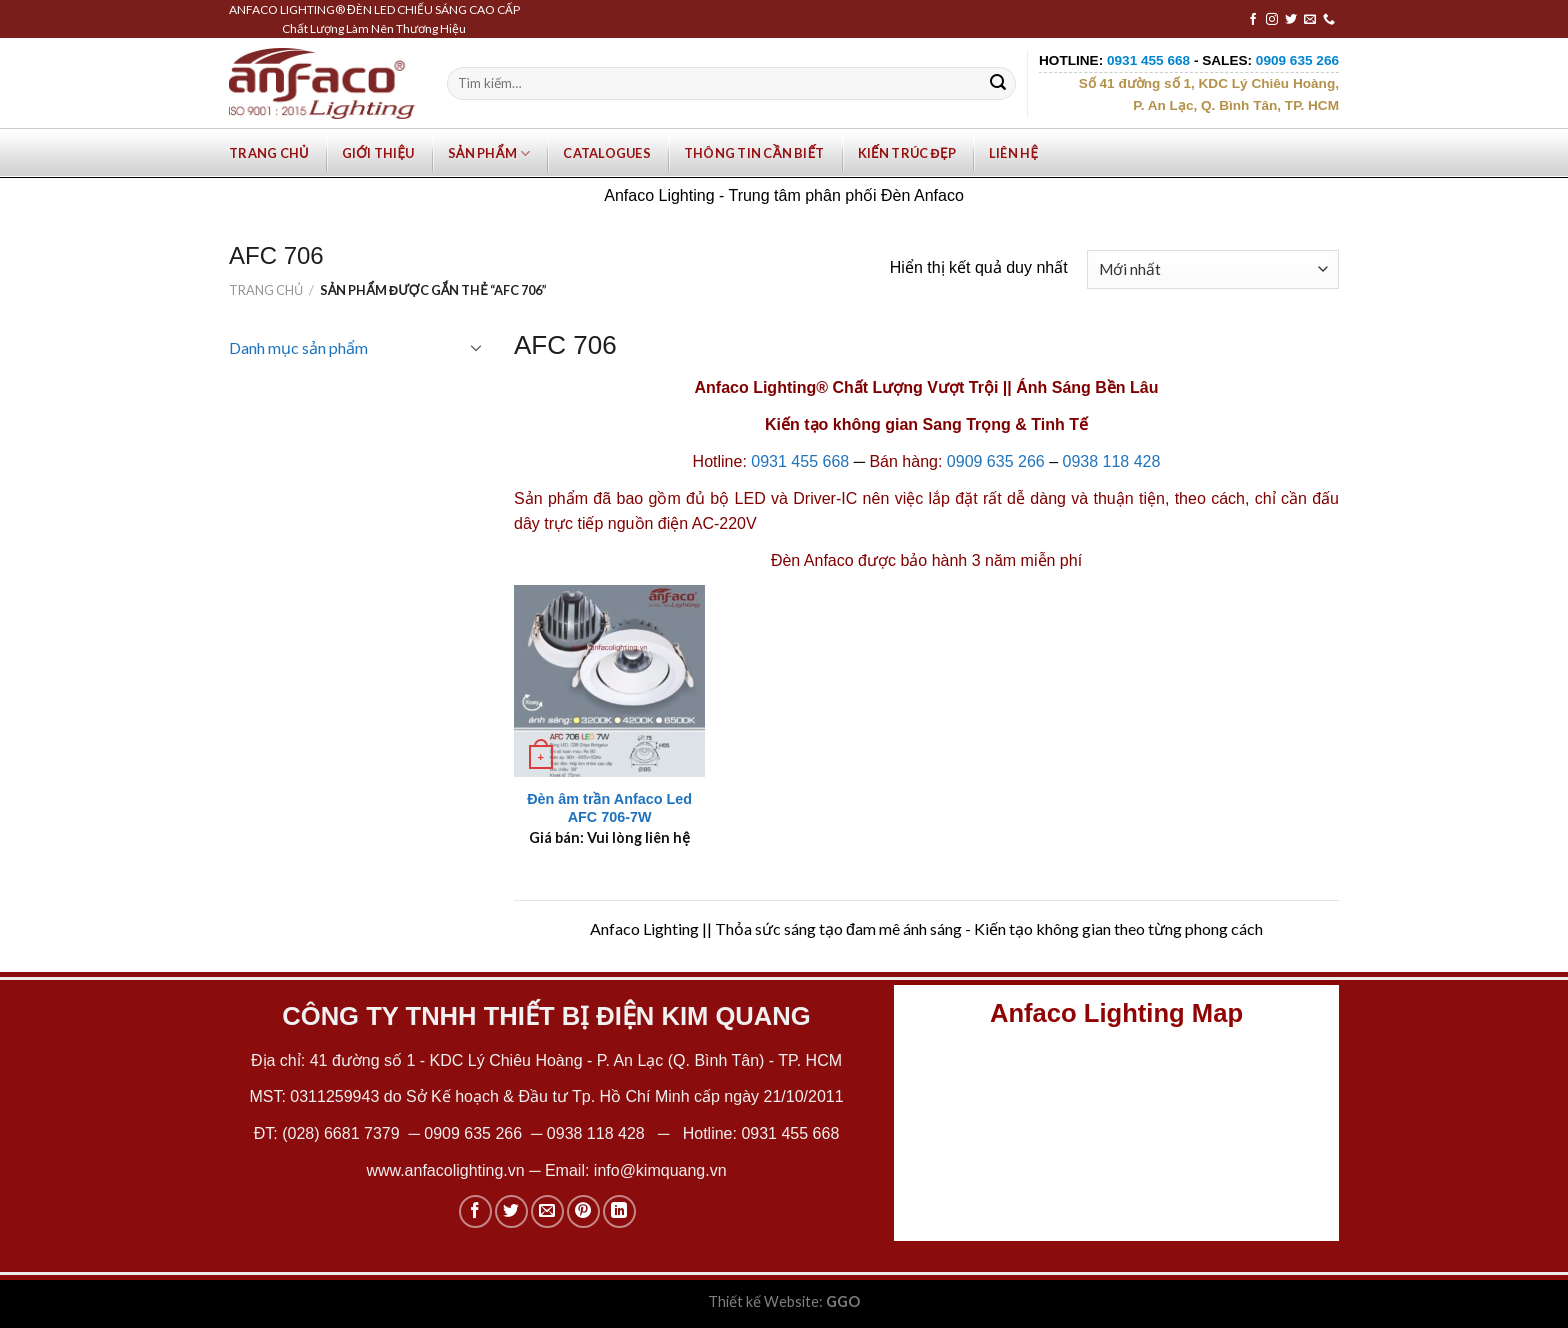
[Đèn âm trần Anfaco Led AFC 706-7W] (610, 681)
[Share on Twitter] (511, 1211)
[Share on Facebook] (475, 1211)
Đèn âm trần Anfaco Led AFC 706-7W (609, 808)
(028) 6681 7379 (343, 1133)
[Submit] (998, 84)
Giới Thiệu (378, 153)
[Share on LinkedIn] (619, 1211)
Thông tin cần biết (754, 153)
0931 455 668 (800, 461)
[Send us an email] (1310, 20)
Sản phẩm (489, 153)
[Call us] (1329, 20)
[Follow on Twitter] (1291, 20)
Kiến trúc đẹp (907, 153)
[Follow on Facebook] (1253, 20)
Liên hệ (1013, 153)
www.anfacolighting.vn (445, 1170)
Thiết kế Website (763, 1301)
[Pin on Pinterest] (583, 1211)
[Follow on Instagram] (1272, 20)
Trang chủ (269, 153)
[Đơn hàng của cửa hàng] (1213, 269)
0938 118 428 (1112, 461)
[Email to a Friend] (547, 1211)
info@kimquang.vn (660, 1170)
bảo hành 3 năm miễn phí (991, 560)
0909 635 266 (996, 461)
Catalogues (607, 153)
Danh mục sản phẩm (298, 347)
